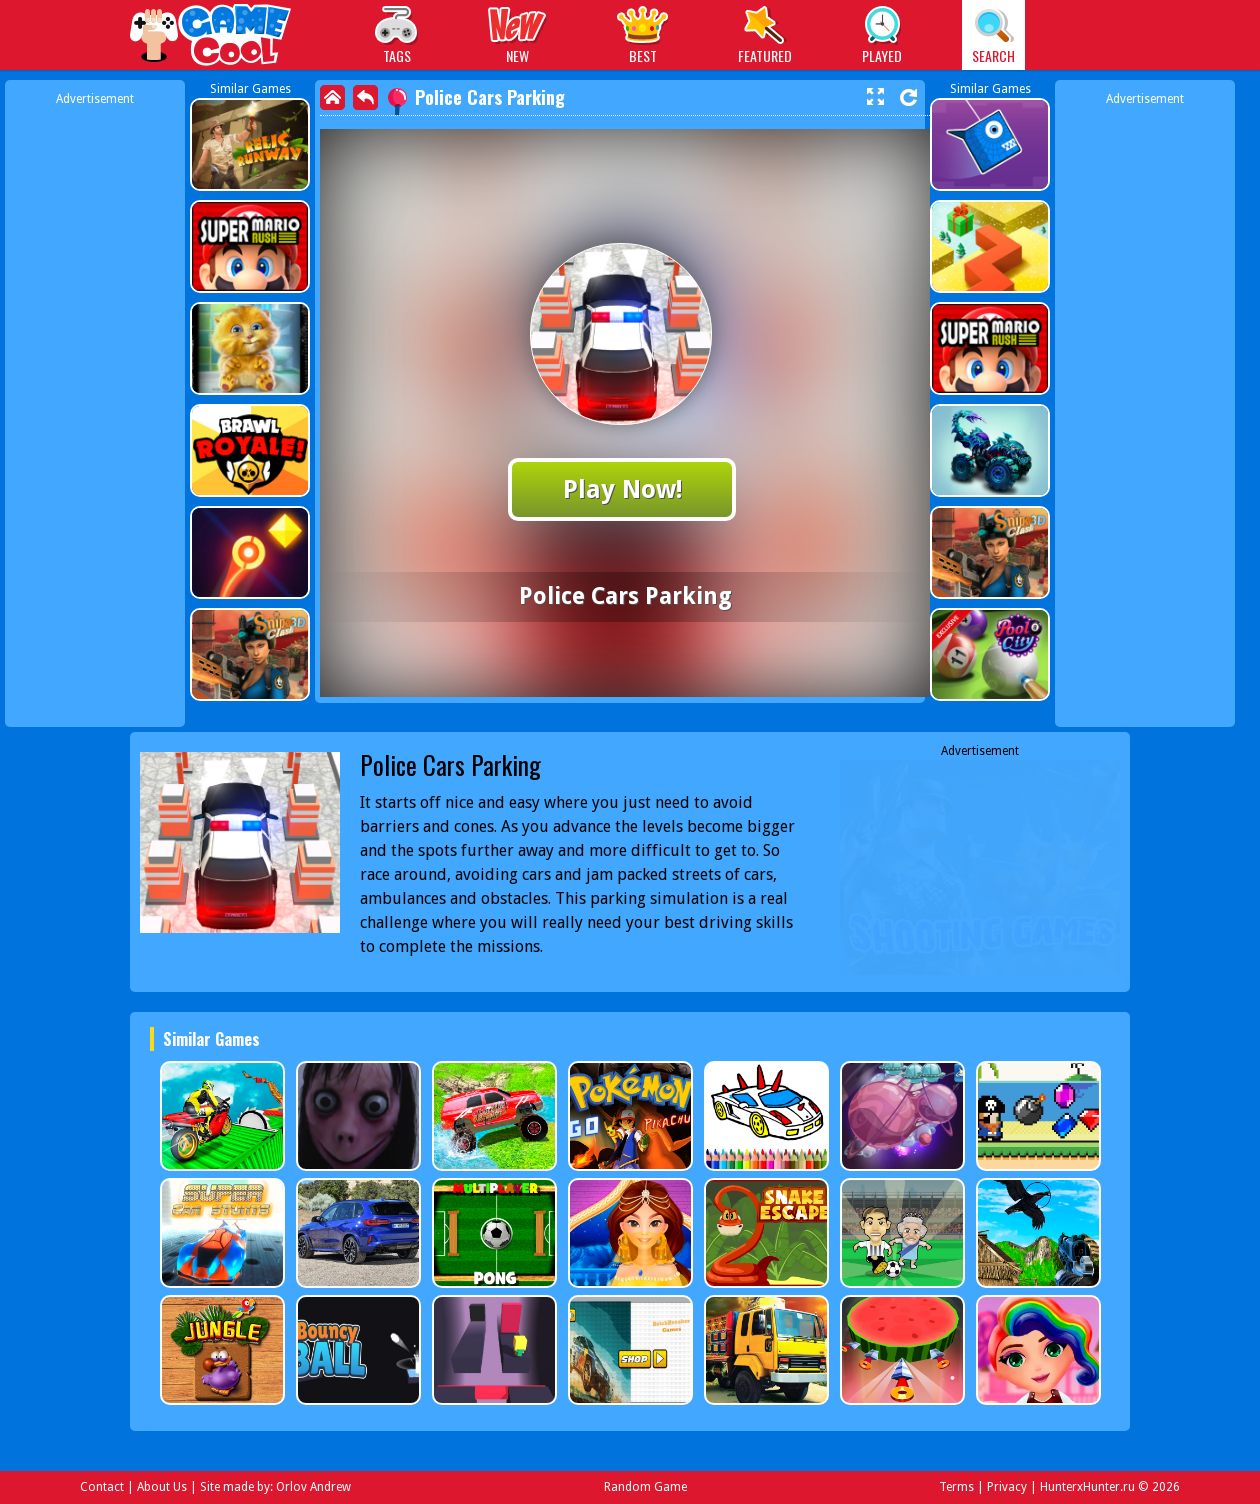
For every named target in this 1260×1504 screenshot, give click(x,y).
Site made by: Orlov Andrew (275, 1487)
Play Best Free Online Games (211, 37)
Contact (102, 1487)
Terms (956, 1487)
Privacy (1007, 1487)
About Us (162, 1487)
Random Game (645, 1487)
